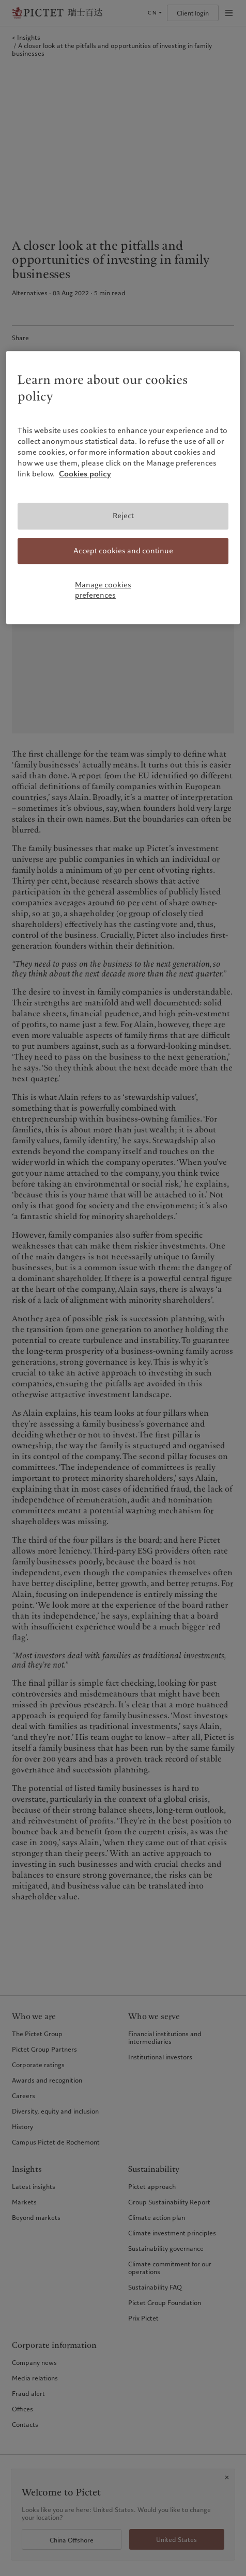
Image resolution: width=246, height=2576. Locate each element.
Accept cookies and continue (123, 551)
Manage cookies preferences (103, 590)
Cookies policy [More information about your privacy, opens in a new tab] (85, 474)
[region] (123, 488)
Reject (123, 515)
